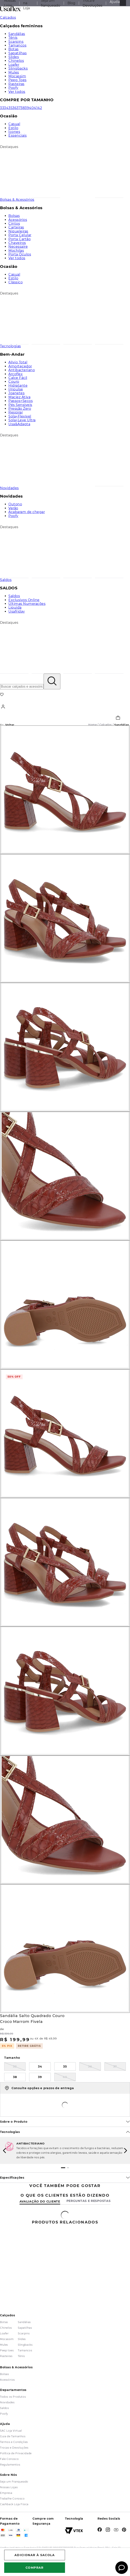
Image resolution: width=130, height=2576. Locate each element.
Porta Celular (19, 235)
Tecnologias (10, 346)
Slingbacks (18, 68)
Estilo (13, 128)
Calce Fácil (17, 378)
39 (27, 108)
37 (19, 108)
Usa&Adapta (19, 424)
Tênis (13, 38)
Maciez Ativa (19, 397)
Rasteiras (16, 84)
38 (23, 108)
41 (36, 108)
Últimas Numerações (27, 604)
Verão (13, 508)
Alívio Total (17, 362)
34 (6, 108)
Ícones (14, 132)
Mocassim (17, 76)
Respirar (15, 412)
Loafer (13, 65)
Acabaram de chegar (26, 512)
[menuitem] (62, 107)
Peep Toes (17, 80)
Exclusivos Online (24, 600)
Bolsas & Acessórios (17, 200)
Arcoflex (15, 374)
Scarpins (15, 42)
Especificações (65, 2177)
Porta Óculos (19, 254)
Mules (13, 72)
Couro (13, 382)
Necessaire (18, 247)
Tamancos (17, 45)
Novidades (9, 488)
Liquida (15, 607)
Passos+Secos (20, 401)
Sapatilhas (17, 53)
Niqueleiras (18, 231)
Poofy (13, 88)
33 (2, 108)
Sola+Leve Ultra (22, 420)
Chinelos (16, 61)
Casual (14, 124)
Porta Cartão (19, 239)
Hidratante (17, 386)
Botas (13, 49)
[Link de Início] (93, 724)
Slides (13, 57)
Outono (15, 504)
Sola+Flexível (19, 416)
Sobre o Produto (65, 2122)
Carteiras (16, 227)
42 (40, 108)
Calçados (8, 17)
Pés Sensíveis (20, 405)
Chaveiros (17, 243)
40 (31, 108)
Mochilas (16, 251)
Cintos (14, 224)
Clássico (15, 282)
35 (10, 108)
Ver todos (16, 92)
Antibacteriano (21, 370)
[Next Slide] (125, 2150)
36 (14, 108)
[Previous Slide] (4, 2150)
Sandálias (16, 34)
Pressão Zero (19, 409)
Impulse (15, 389)
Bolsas (14, 216)
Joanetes (16, 393)
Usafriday (16, 611)
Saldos (6, 580)
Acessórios (17, 220)
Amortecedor (20, 366)
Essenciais (17, 135)
